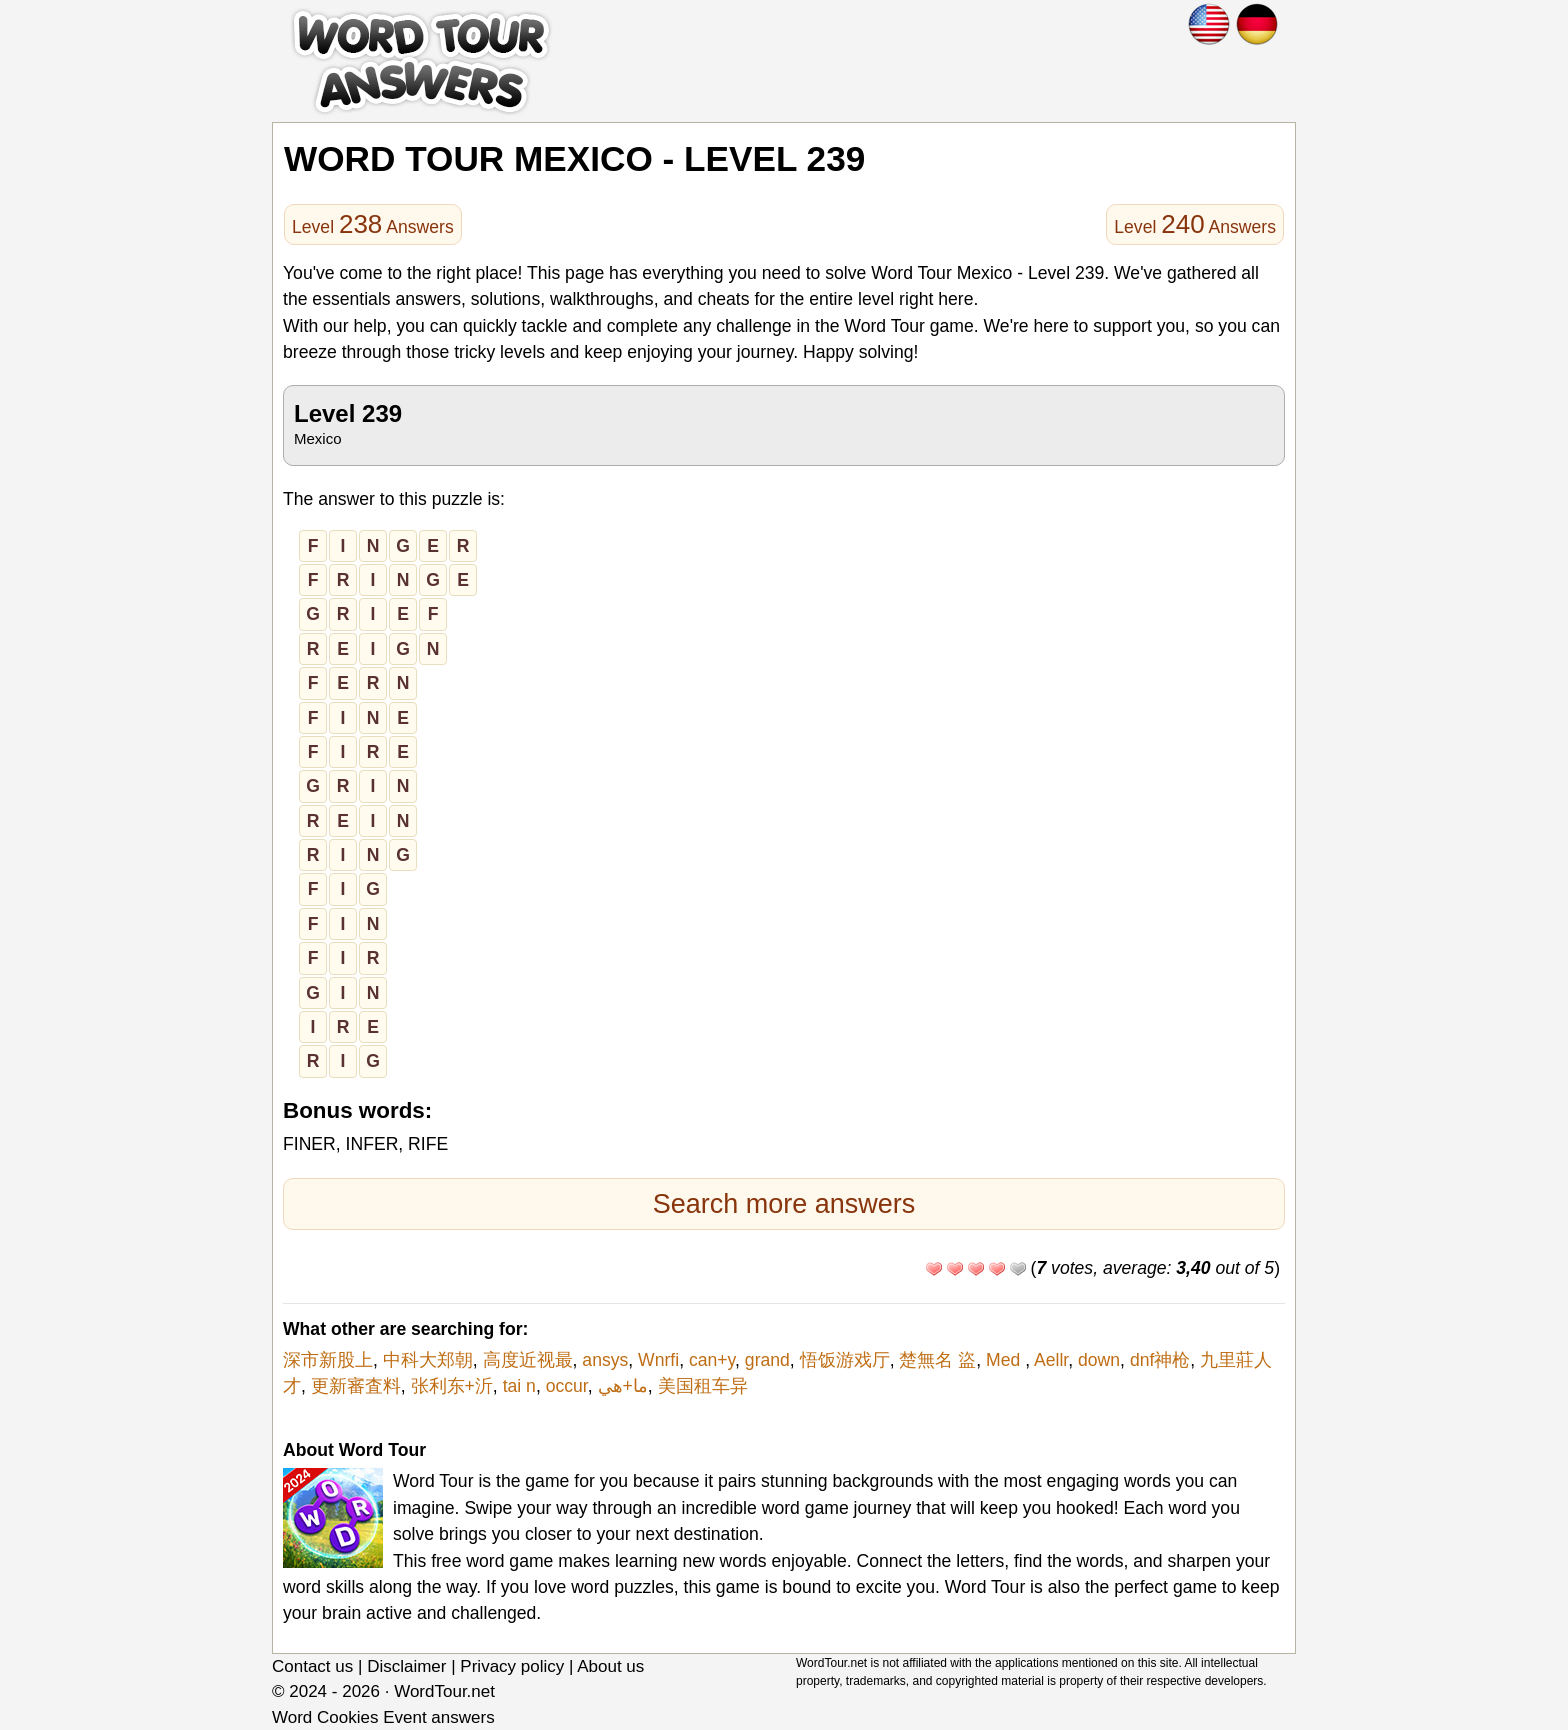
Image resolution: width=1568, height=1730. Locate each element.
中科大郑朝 (428, 1360)
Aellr (1051, 1360)
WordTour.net (444, 1691)
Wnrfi (658, 1360)
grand (767, 1360)
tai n (519, 1386)
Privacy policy (512, 1666)
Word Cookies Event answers (383, 1717)
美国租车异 (703, 1386)
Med (1005, 1360)
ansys (605, 1360)
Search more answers (784, 1204)
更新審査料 (356, 1386)
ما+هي (623, 1386)
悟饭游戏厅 (845, 1360)
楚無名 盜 (937, 1360)
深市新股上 (328, 1360)
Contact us (312, 1666)
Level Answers (373, 224)
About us (610, 1666)
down (1099, 1360)
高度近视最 (528, 1360)
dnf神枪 (1160, 1360)
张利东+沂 (452, 1386)
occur (567, 1386)
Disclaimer (406, 1666)
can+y (712, 1360)
